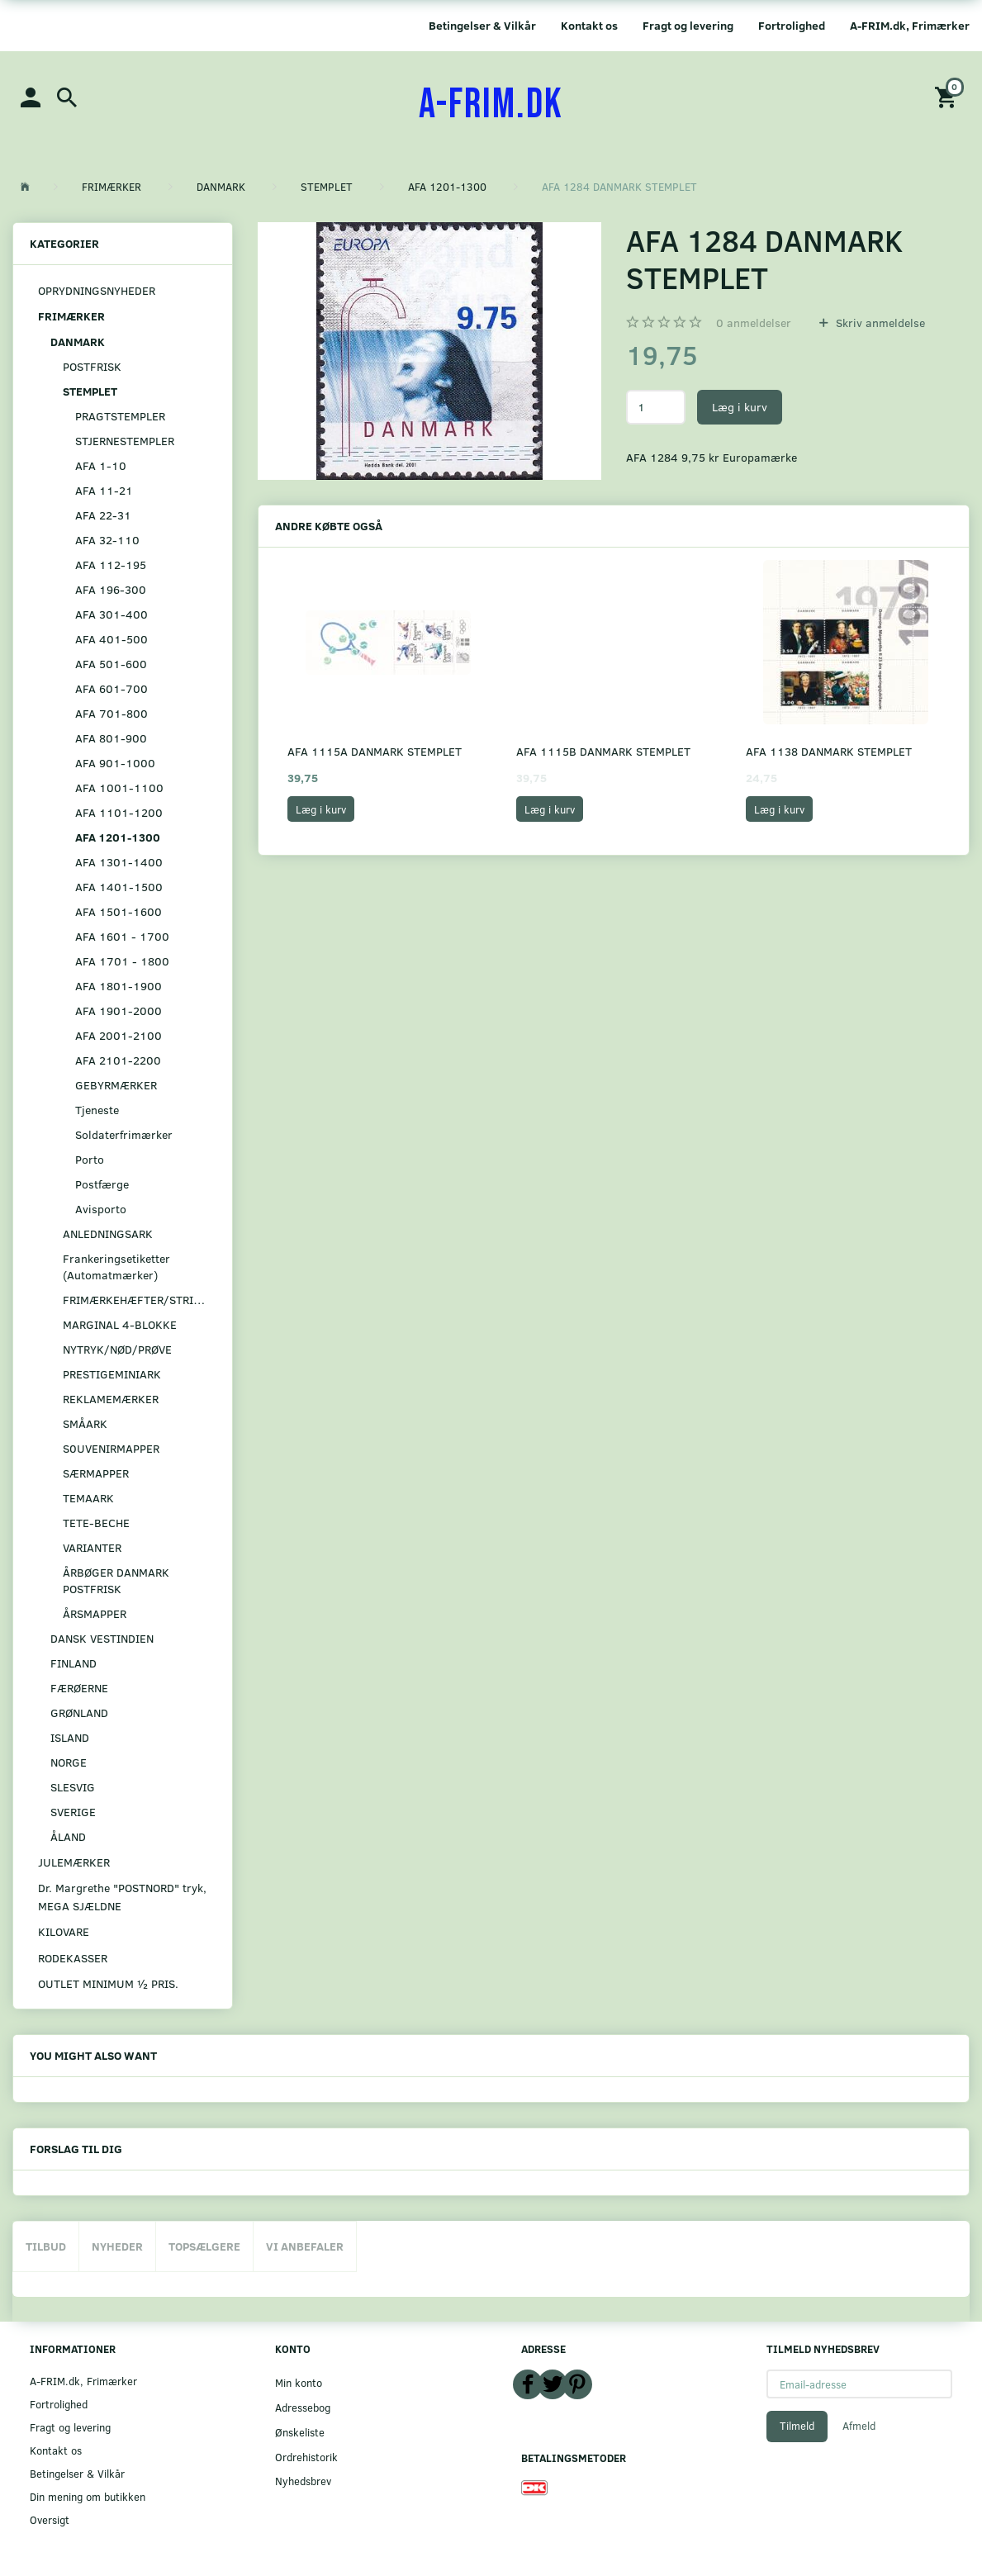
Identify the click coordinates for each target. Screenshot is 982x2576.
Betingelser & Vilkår (482, 25)
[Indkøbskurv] (948, 96)
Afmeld (858, 2425)
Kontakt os (589, 25)
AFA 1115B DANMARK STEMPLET (603, 751)
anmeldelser (753, 322)
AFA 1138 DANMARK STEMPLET (829, 751)
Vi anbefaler (305, 2246)
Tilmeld (797, 2425)
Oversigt (49, 2519)
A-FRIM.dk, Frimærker (910, 25)
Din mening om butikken (87, 2496)
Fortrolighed (791, 25)
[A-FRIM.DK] (491, 105)
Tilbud (46, 2246)
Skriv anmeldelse (879, 322)
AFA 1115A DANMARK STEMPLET (374, 751)
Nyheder (117, 2246)
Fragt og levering (688, 25)
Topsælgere (204, 2246)
